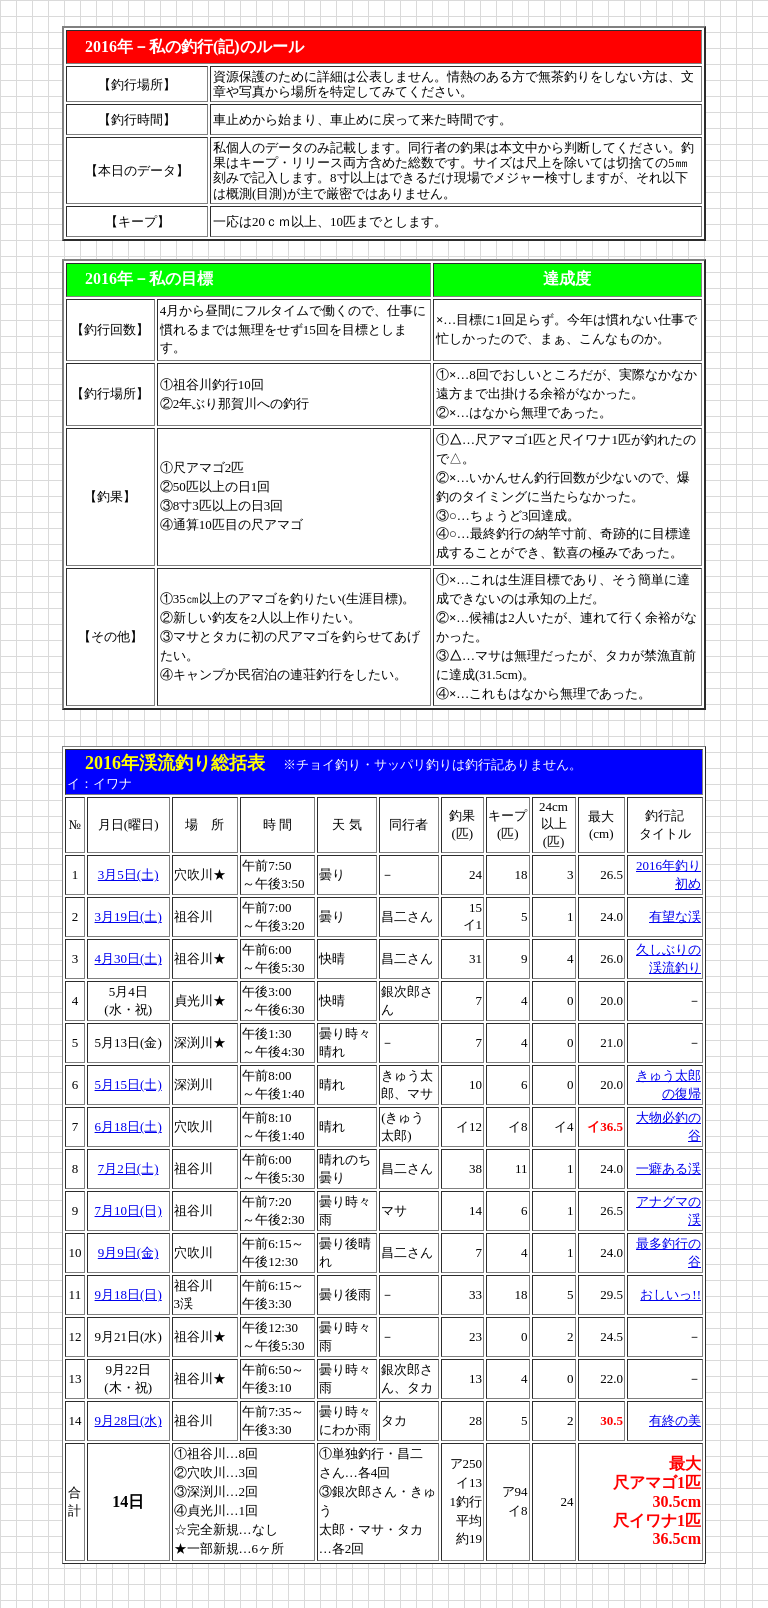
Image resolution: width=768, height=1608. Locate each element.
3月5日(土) (128, 874)
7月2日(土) (128, 1168)
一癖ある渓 (668, 1168)
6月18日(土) (128, 1126)
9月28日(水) (128, 1420)
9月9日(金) (128, 1252)
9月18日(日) (128, 1294)
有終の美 (675, 1420)
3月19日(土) (128, 916)
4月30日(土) (128, 958)
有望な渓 (675, 916)
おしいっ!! (670, 1294)
